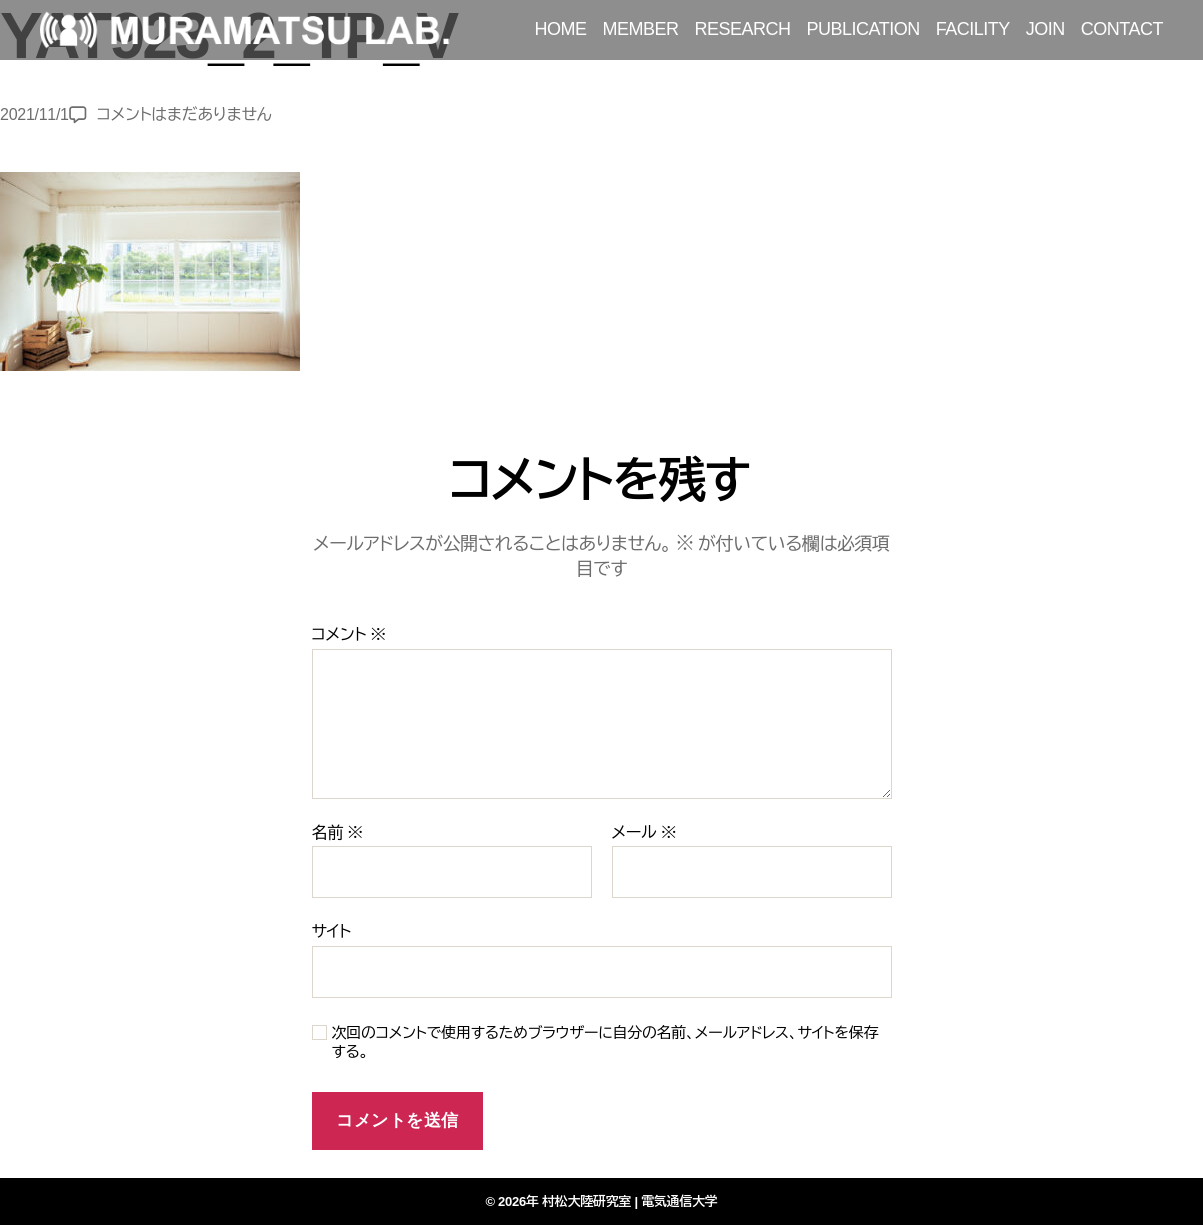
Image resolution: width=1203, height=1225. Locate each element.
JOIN (1045, 29)
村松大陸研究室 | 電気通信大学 (630, 1201)
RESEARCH (743, 29)
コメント (349, 634)
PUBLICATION (863, 29)
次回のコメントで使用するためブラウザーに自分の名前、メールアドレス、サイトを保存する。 (605, 1042)
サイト (331, 931)
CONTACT (1122, 29)
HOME (561, 29)
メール (644, 832)
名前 (337, 832)
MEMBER (641, 29)
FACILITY (973, 29)
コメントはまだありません (184, 114)
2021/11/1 (34, 114)
